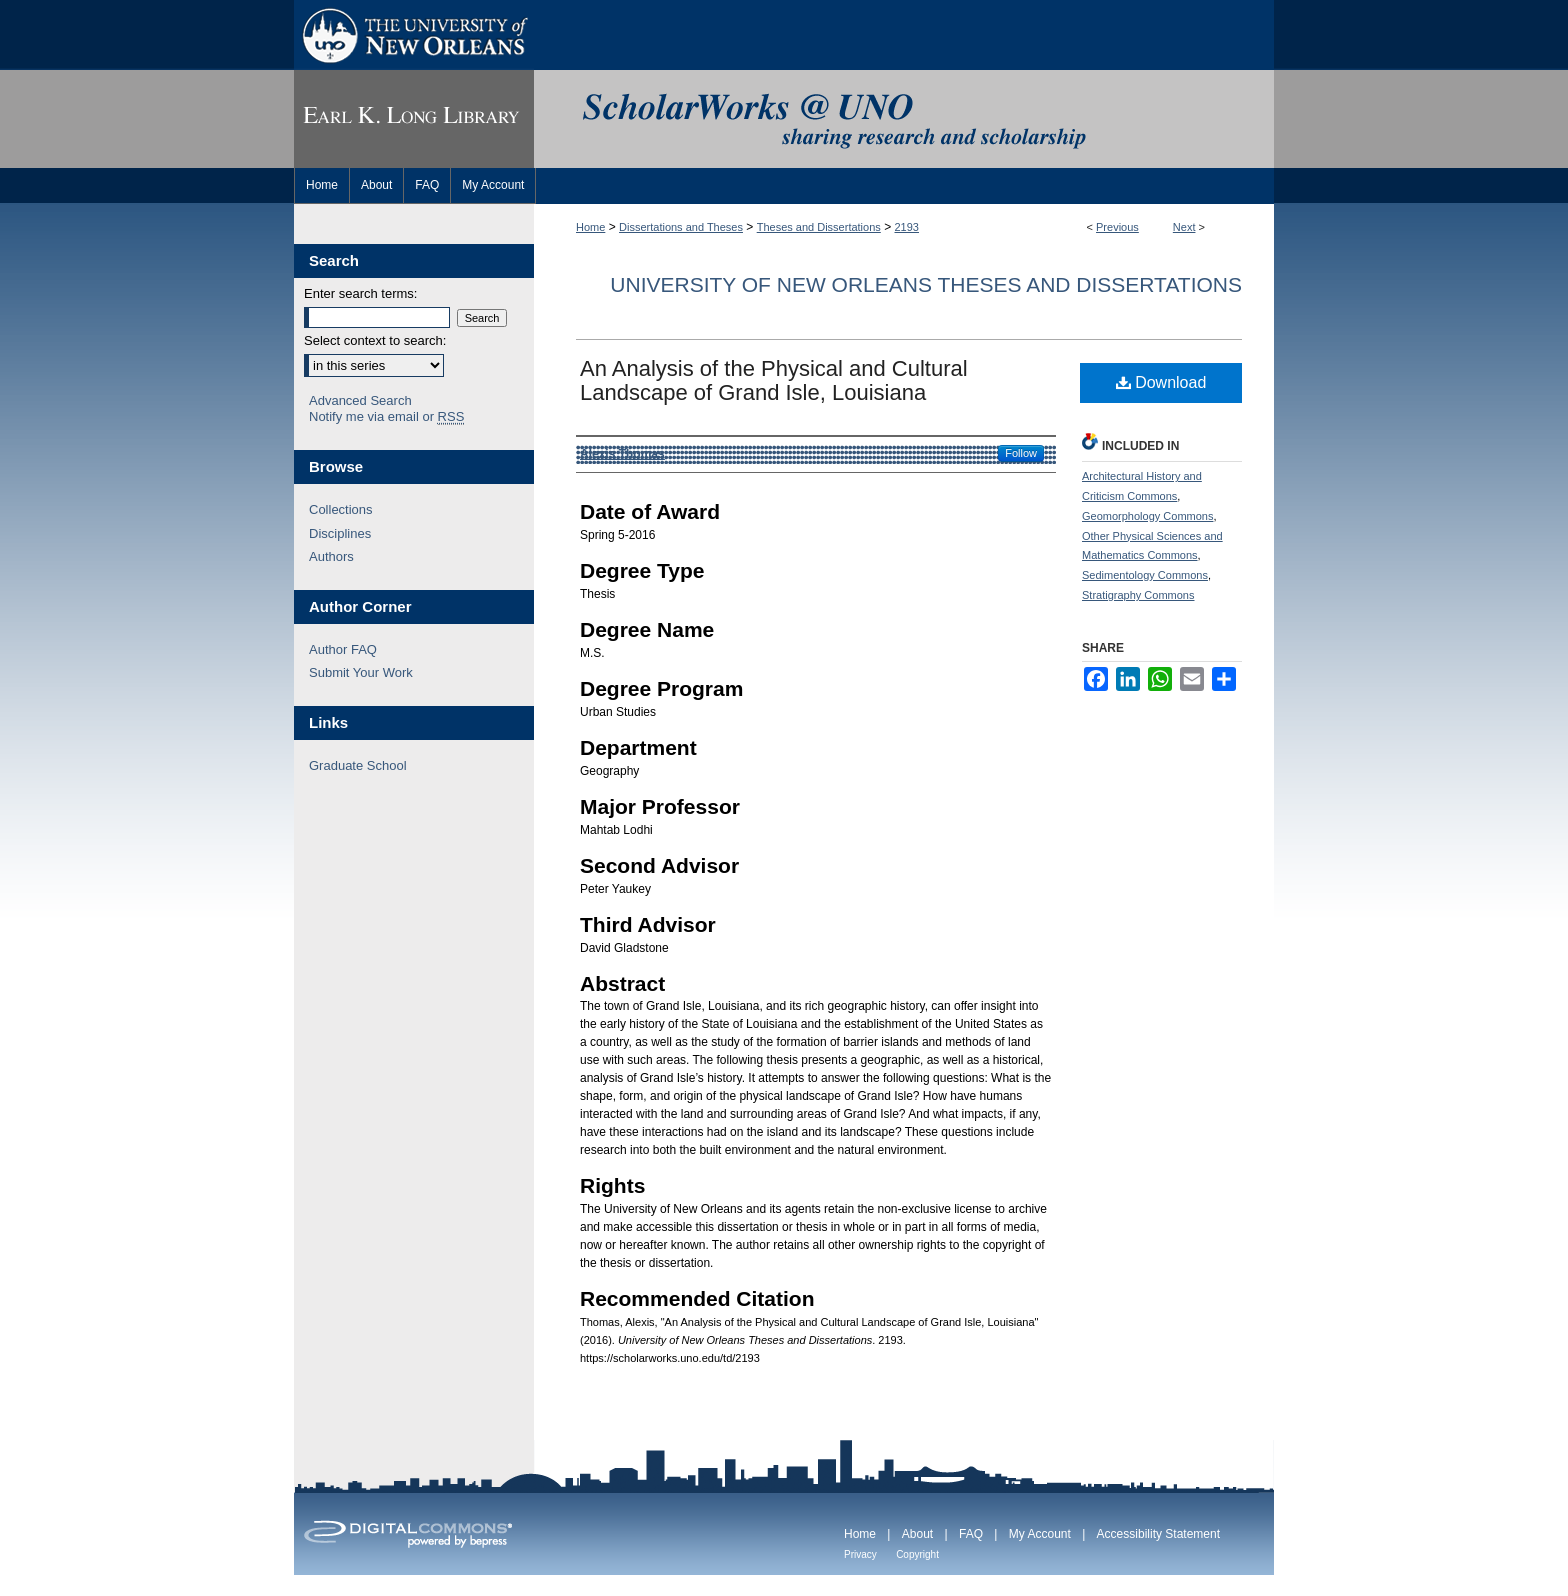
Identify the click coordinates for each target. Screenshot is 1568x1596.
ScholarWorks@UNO (904, 119)
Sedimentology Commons (1145, 575)
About (917, 1534)
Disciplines (340, 533)
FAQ (971, 1534)
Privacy (860, 1554)
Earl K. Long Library (414, 119)
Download (1161, 382)
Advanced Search (360, 400)
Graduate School (358, 765)
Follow (1021, 453)
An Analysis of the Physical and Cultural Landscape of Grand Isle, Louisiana (774, 380)
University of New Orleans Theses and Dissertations (926, 284)
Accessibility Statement (1158, 1534)
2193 (907, 227)
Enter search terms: (360, 293)
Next (1184, 227)
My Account (1040, 1534)
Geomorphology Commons (1147, 516)
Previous (1117, 227)
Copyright (917, 1554)
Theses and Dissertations (819, 227)
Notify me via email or (386, 417)
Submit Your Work (361, 672)
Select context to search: (375, 340)
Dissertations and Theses (681, 227)
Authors (331, 556)
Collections (341, 509)
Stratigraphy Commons (1138, 595)
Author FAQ (343, 649)
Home (590, 227)
